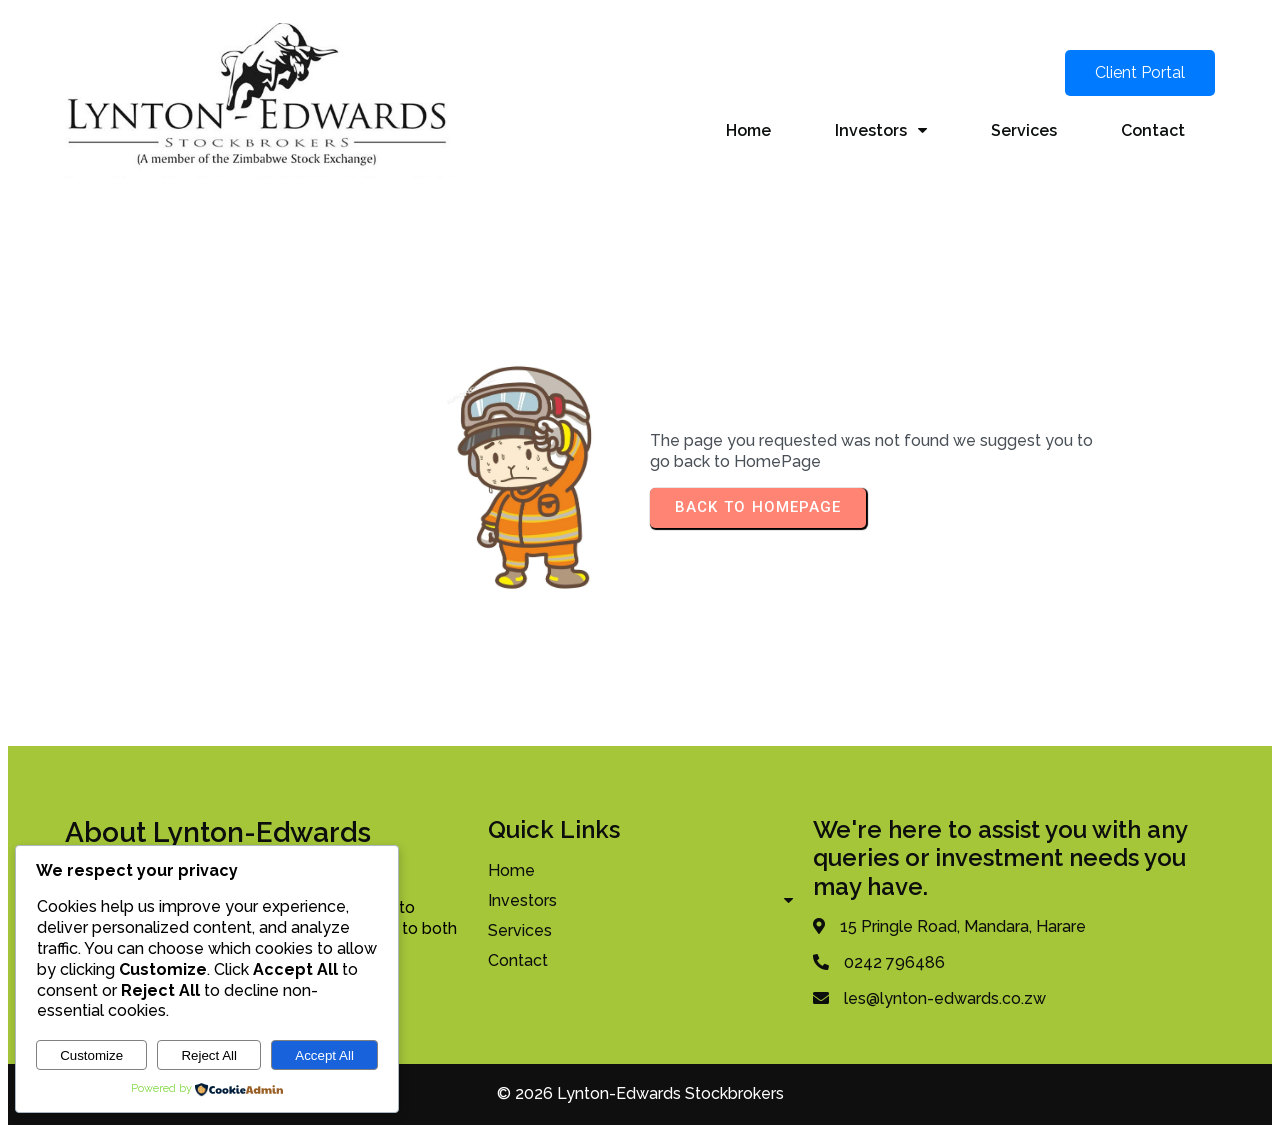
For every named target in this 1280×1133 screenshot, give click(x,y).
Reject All (209, 1055)
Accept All (324, 1055)
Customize (91, 1055)
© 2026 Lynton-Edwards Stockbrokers (640, 1093)
